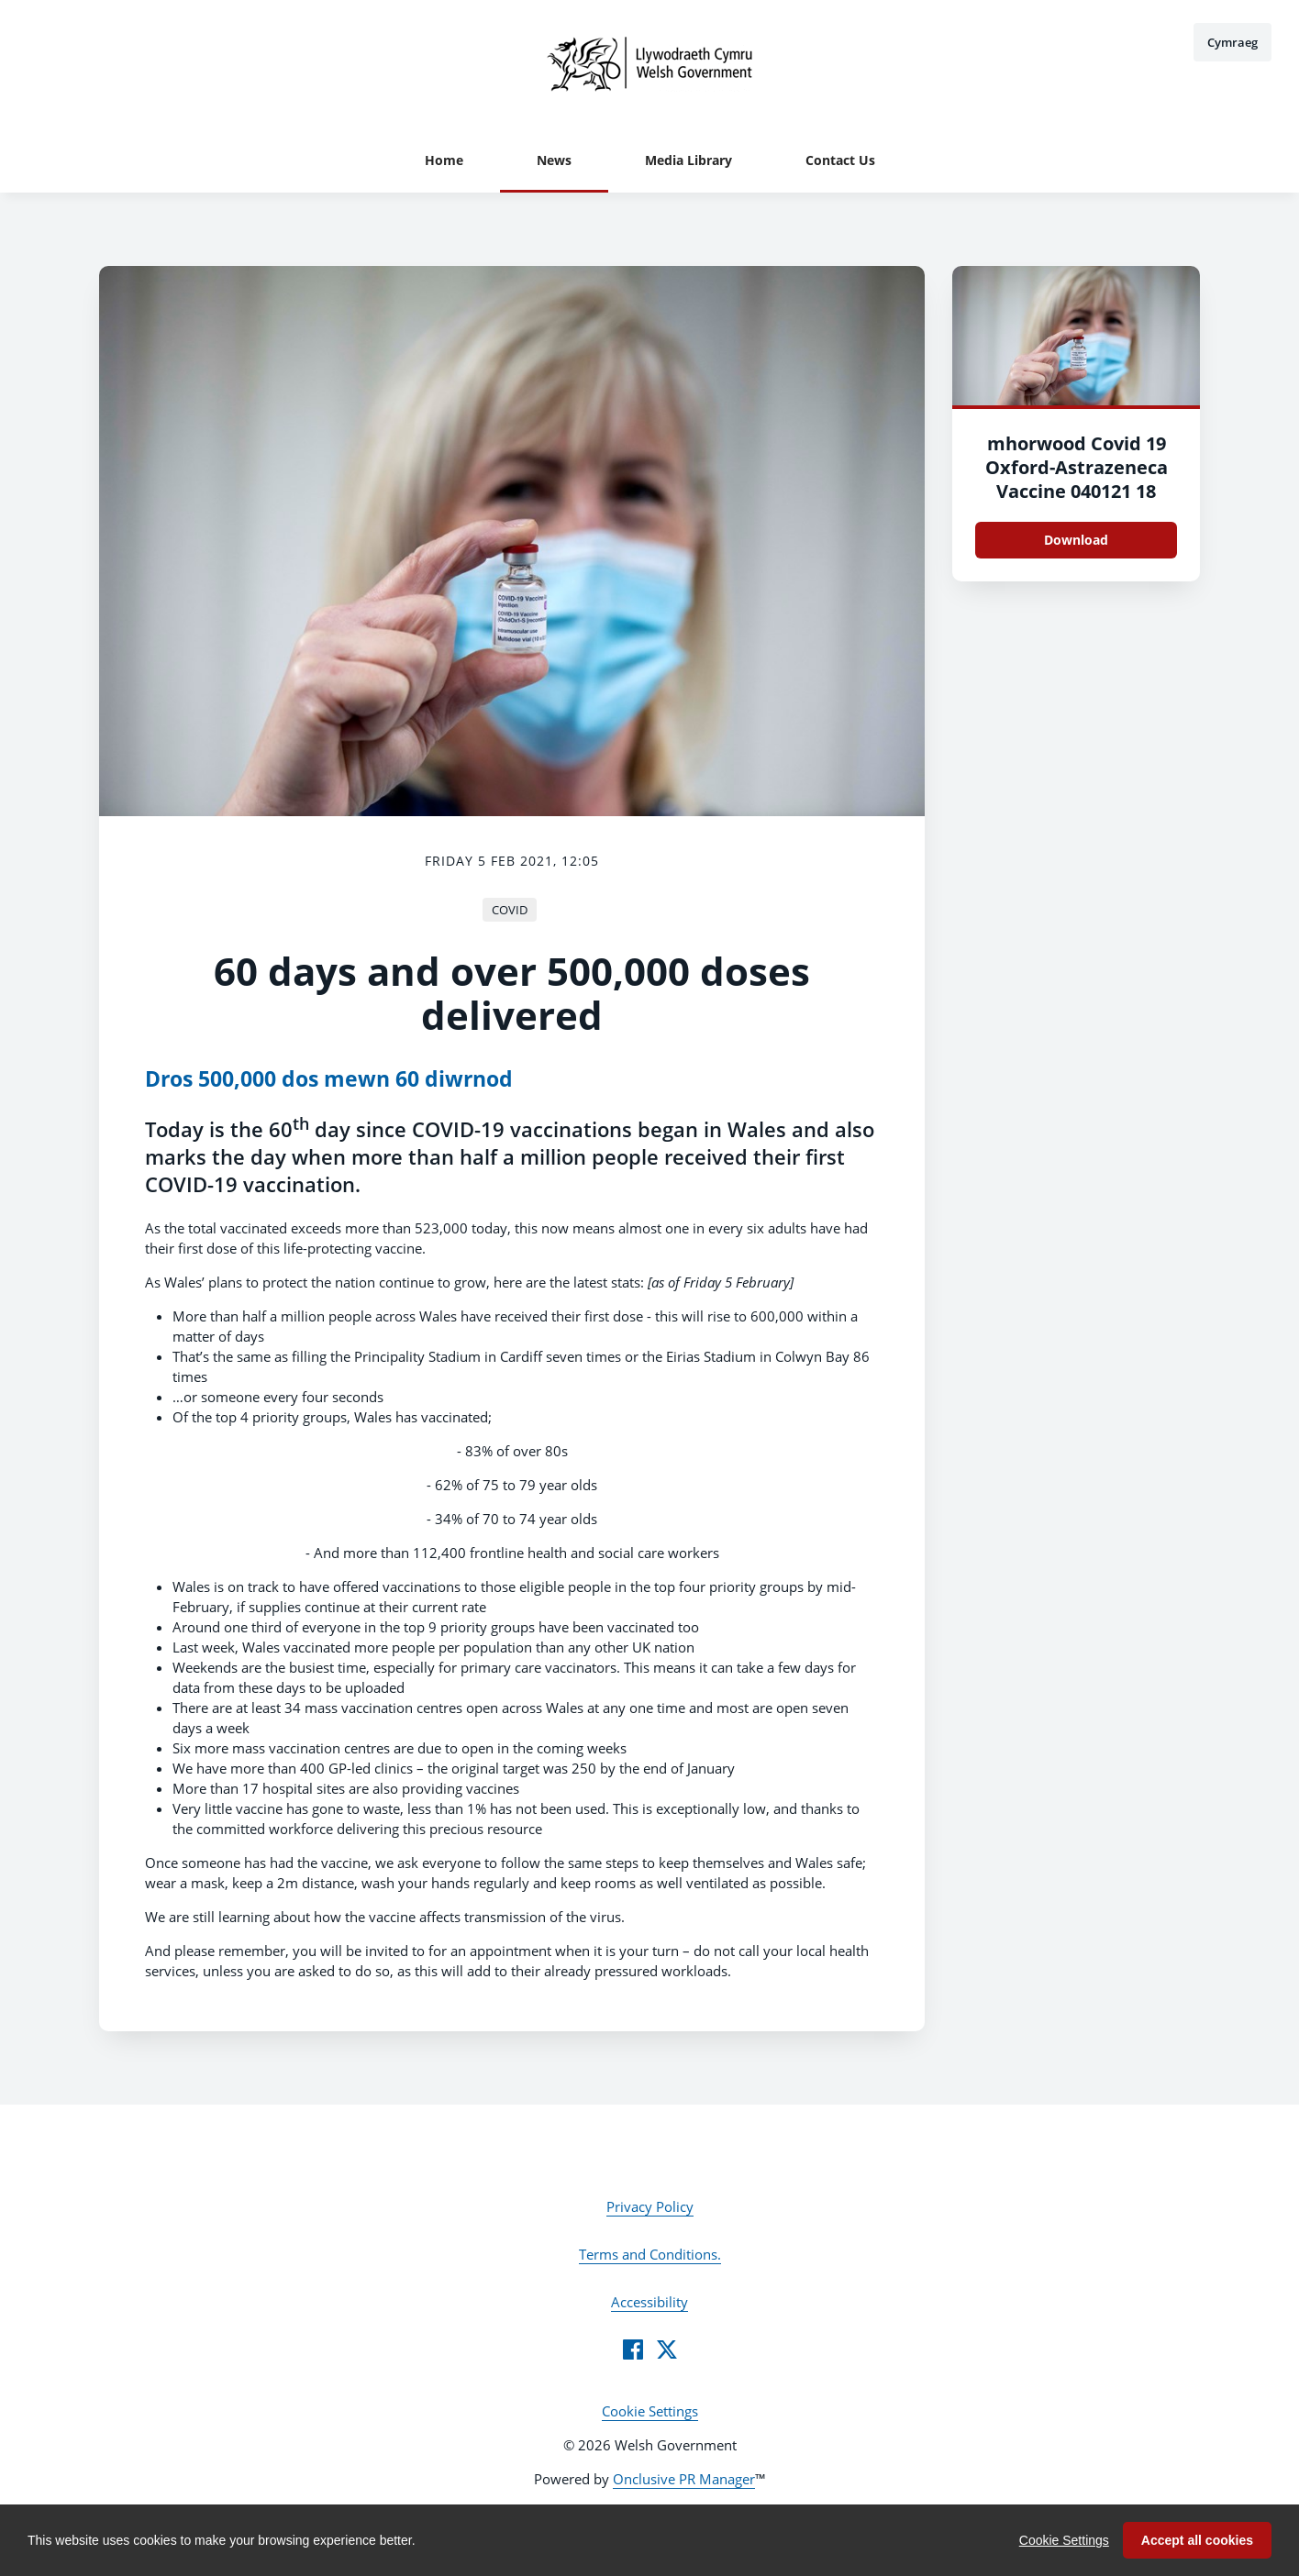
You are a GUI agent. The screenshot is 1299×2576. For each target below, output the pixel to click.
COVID (509, 909)
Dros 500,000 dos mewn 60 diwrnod (329, 1079)
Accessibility (649, 2302)
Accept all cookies (1197, 2540)
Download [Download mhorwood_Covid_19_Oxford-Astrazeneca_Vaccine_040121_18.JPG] (1076, 539)
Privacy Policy (650, 2206)
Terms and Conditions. (650, 2254)
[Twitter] (667, 2349)
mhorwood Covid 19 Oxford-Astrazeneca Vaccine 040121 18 (1076, 467)
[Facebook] (633, 2349)
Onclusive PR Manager (684, 2479)
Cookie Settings (650, 2411)
